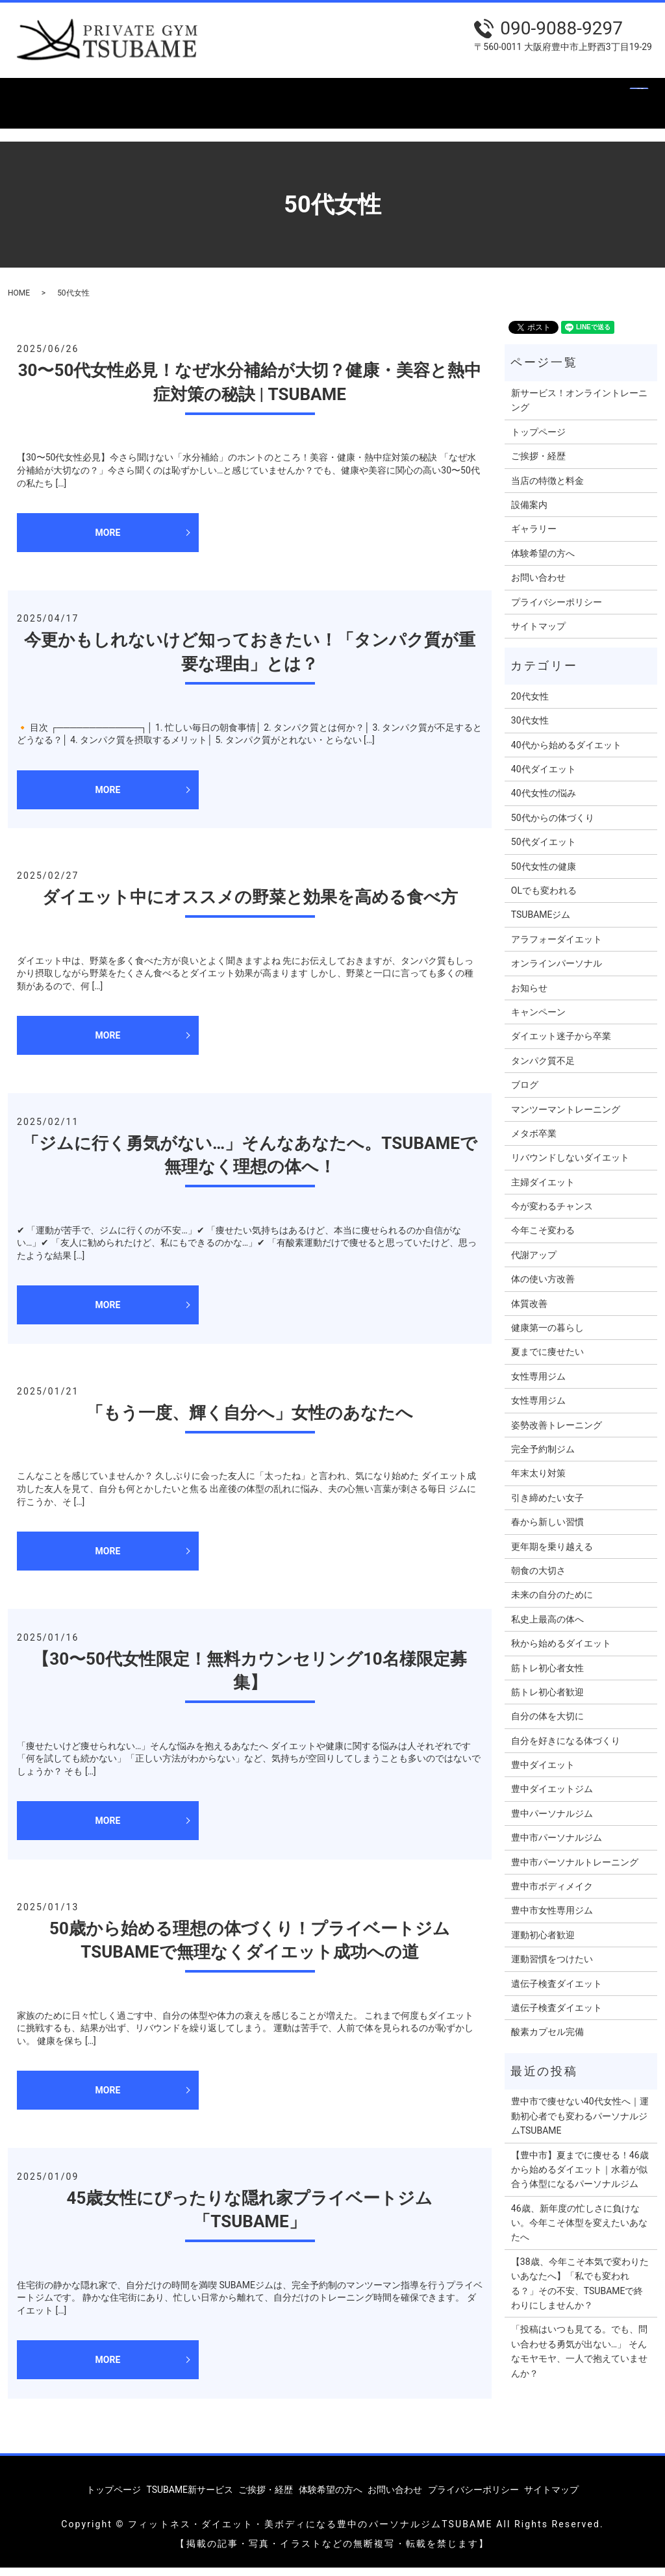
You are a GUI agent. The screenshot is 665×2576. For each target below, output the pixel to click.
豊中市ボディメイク (552, 1894)
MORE (108, 540)
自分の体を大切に (547, 1724)
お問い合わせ (47, 117)
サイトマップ (538, 634)
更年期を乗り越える (552, 1554)
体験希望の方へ (552, 96)
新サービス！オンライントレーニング (579, 408)
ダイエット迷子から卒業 (561, 1044)
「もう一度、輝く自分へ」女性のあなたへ (249, 1420)
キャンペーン (538, 1020)
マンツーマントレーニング (565, 1117)
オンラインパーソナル (556, 971)
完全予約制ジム (543, 1457)
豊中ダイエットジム (552, 1797)
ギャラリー (473, 96)
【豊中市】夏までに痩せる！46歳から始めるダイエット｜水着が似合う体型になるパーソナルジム (580, 2177)
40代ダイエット (543, 777)
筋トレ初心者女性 (547, 1676)
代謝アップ (534, 1262)
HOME (19, 301)
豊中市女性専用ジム (552, 1918)
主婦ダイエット (543, 1190)
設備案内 (408, 96)
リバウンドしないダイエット (570, 1166)
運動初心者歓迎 (543, 1943)
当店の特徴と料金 (329, 96)
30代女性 (530, 729)
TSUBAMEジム (541, 923)
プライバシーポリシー (556, 610)
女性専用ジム (538, 1384)
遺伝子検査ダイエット (556, 1991)
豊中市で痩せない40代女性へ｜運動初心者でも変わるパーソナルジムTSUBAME (580, 2124)
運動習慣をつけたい (552, 1967)
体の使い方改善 (543, 1287)
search (103, 117)
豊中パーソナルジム (552, 1821)
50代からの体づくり (552, 825)
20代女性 (530, 704)
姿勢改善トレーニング (556, 1433)
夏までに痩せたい (547, 1360)
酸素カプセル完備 (547, 2040)
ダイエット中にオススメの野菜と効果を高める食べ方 (250, 905)
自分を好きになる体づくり (565, 1748)
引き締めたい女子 (547, 1505)
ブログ (524, 1093)
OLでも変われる (544, 898)
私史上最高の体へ (547, 1627)
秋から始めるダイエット (561, 1651)
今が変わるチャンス (552, 1214)
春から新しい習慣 (547, 1530)
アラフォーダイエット (556, 947)
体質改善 (529, 1311)
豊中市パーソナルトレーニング (574, 1870)
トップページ (47, 96)
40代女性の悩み (543, 801)
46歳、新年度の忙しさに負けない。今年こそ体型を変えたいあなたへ (579, 2231)
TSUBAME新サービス (144, 96)
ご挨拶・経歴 (240, 96)
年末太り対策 (538, 1481)
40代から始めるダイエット (566, 753)
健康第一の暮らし (547, 1335)
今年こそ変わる (543, 1238)
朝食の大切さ (538, 1578)
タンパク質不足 (543, 1068)
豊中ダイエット (543, 1772)
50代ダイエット (543, 850)
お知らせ (529, 996)
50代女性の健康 (543, 874)
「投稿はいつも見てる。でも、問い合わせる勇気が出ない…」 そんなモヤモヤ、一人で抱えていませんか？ (579, 2359)
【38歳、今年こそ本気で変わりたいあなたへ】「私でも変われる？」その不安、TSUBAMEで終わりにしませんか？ (580, 2291)
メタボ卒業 (534, 1141)
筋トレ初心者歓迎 (547, 1700)
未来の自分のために (552, 1603)
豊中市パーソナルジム (556, 1846)
